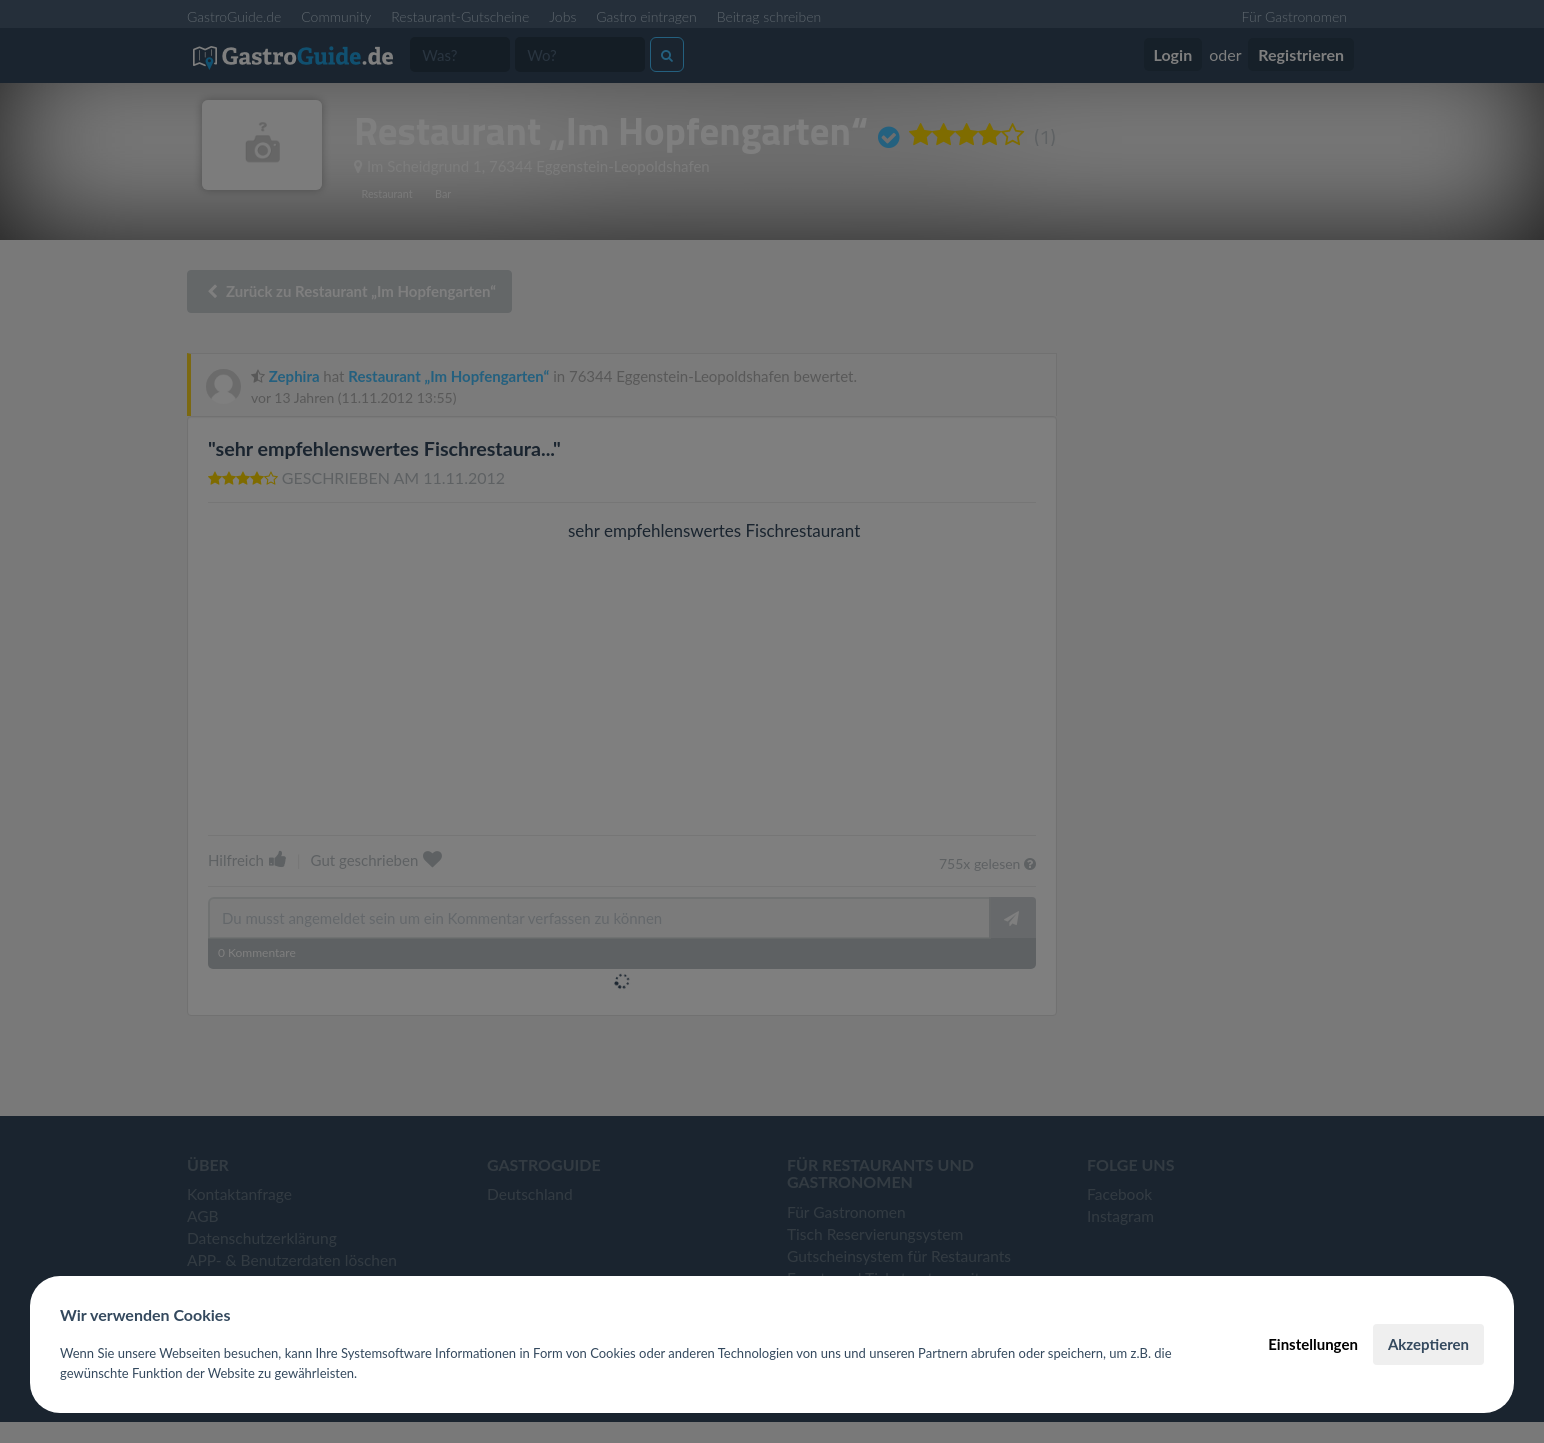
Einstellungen (1313, 1344)
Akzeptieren (1428, 1344)
